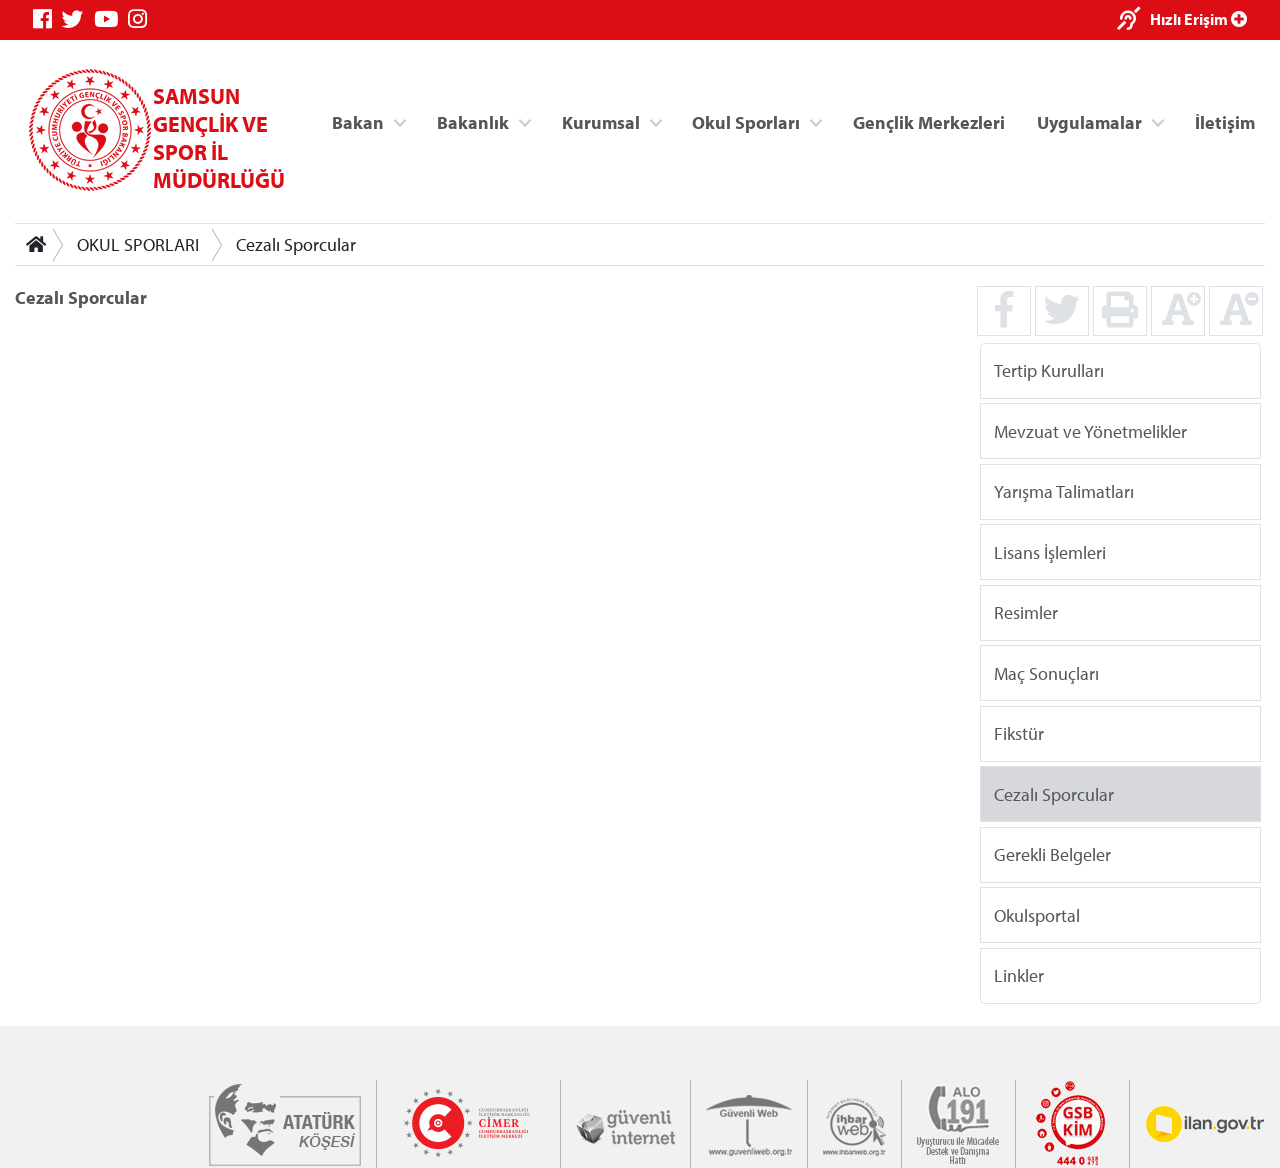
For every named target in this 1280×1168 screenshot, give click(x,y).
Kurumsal (601, 121)
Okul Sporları (746, 121)
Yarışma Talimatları (1064, 491)
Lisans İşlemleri (1050, 551)
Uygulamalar (1089, 121)
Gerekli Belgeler (1052, 854)
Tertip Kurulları (1049, 370)
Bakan (358, 121)
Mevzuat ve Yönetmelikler (1090, 430)
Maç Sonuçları (1046, 672)
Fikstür (1019, 733)
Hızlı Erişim (1198, 19)
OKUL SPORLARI (138, 244)
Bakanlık (473, 121)
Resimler (1026, 612)
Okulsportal (1037, 914)
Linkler (1019, 975)
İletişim (1225, 121)
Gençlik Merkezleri (929, 121)
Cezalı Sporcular (296, 244)
